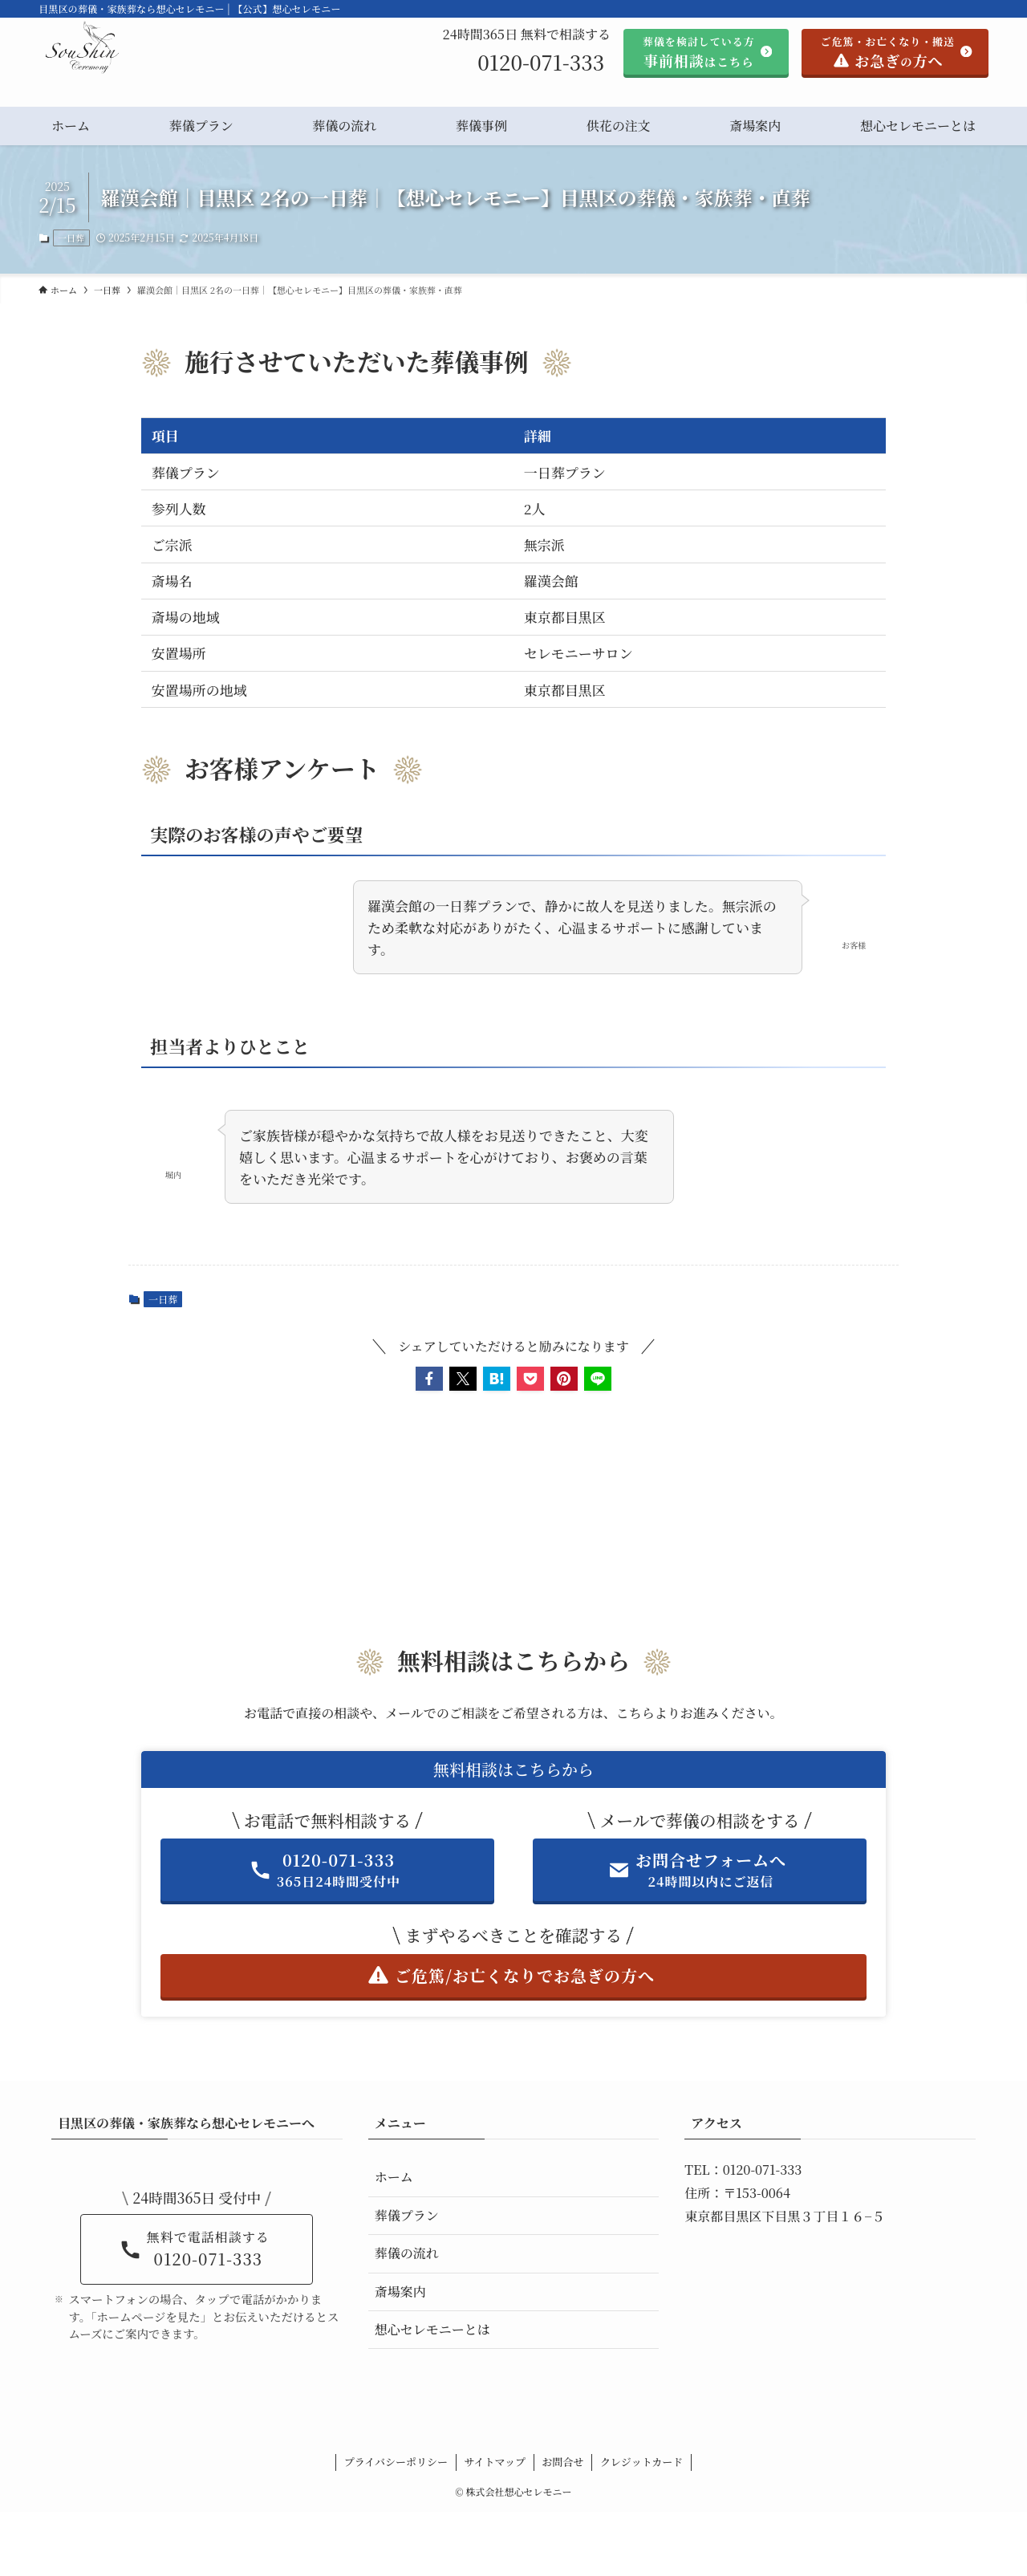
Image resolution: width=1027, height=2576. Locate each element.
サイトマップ (495, 2461)
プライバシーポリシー (396, 2461)
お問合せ (563, 2461)
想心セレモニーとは (432, 2329)
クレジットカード (641, 2461)
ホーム (394, 2177)
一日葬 (71, 237)
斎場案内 (400, 2291)
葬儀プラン (407, 2215)
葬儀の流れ (407, 2253)
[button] (429, 1379)
